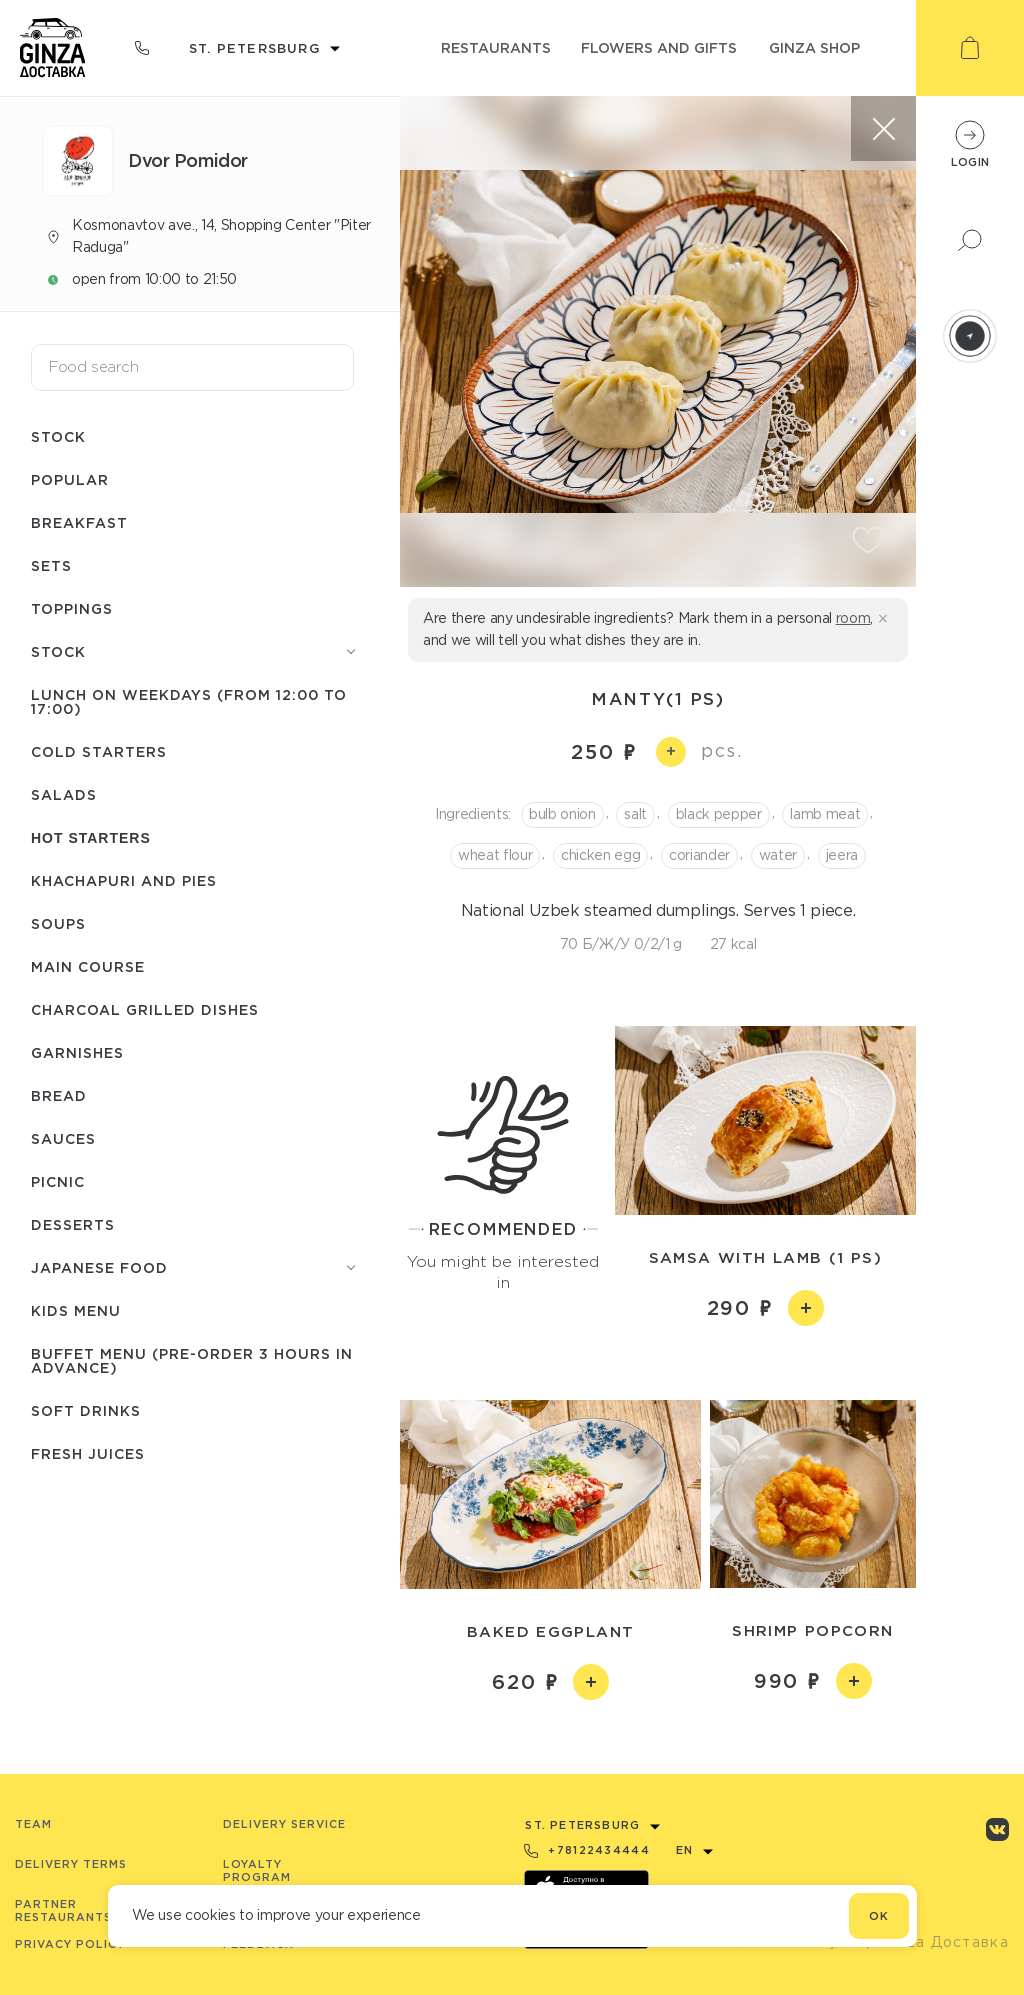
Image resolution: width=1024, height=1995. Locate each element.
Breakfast (79, 522)
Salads (64, 794)
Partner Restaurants (63, 1910)
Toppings (72, 608)
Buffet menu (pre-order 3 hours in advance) (192, 1360)
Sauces (63, 1138)
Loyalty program (257, 1870)
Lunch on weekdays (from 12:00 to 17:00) (189, 701)
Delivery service (284, 1824)
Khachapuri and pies (124, 880)
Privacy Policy (70, 1944)
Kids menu (76, 1310)
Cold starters (99, 751)
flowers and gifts (659, 47)
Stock (58, 436)
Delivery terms (71, 1864)
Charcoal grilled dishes (145, 1009)
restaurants (496, 47)
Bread (59, 1095)
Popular (70, 479)
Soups (58, 923)
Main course (88, 966)
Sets (51, 565)
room (853, 618)
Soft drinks (86, 1410)
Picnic (58, 1181)
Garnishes (77, 1052)
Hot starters (91, 838)
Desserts (73, 1224)
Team (33, 1824)
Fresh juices (88, 1453)
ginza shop (814, 47)
